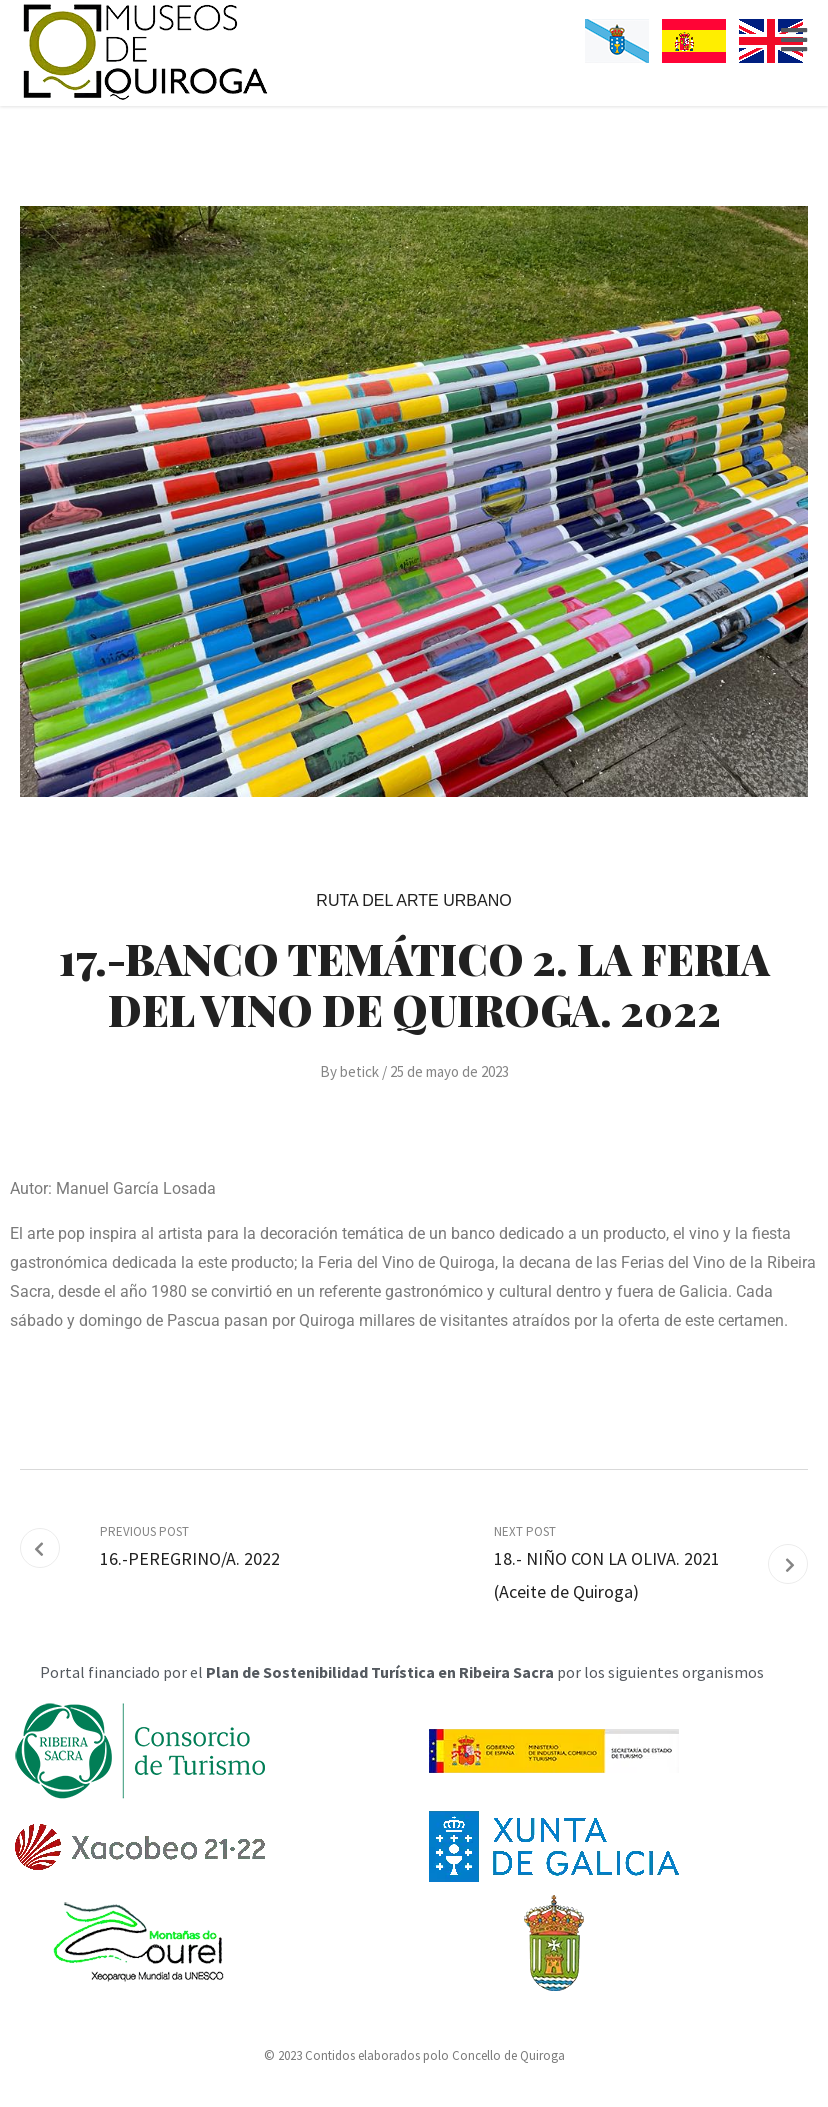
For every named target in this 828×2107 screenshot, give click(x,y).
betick (359, 1071)
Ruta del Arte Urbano (413, 900)
